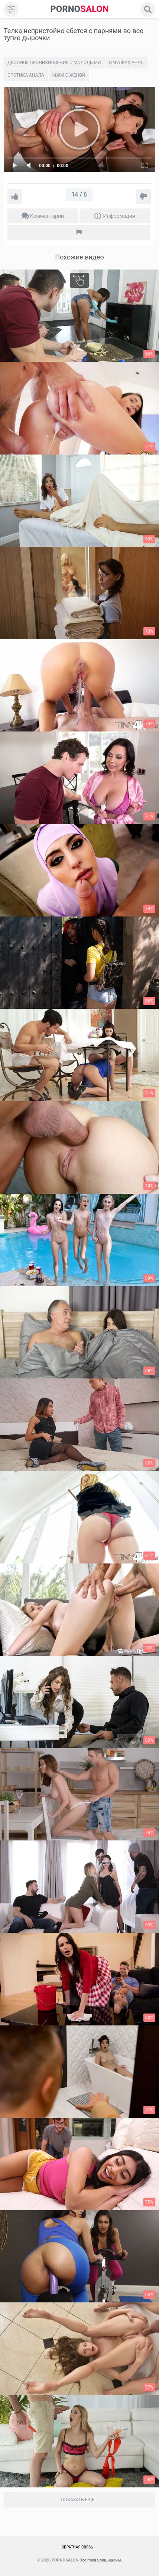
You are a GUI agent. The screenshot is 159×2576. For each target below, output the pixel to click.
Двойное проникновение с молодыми (54, 62)
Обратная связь (77, 2547)
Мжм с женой (68, 75)
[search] (147, 9)
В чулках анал (126, 62)
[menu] (11, 9)
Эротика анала (25, 75)
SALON (79, 9)
